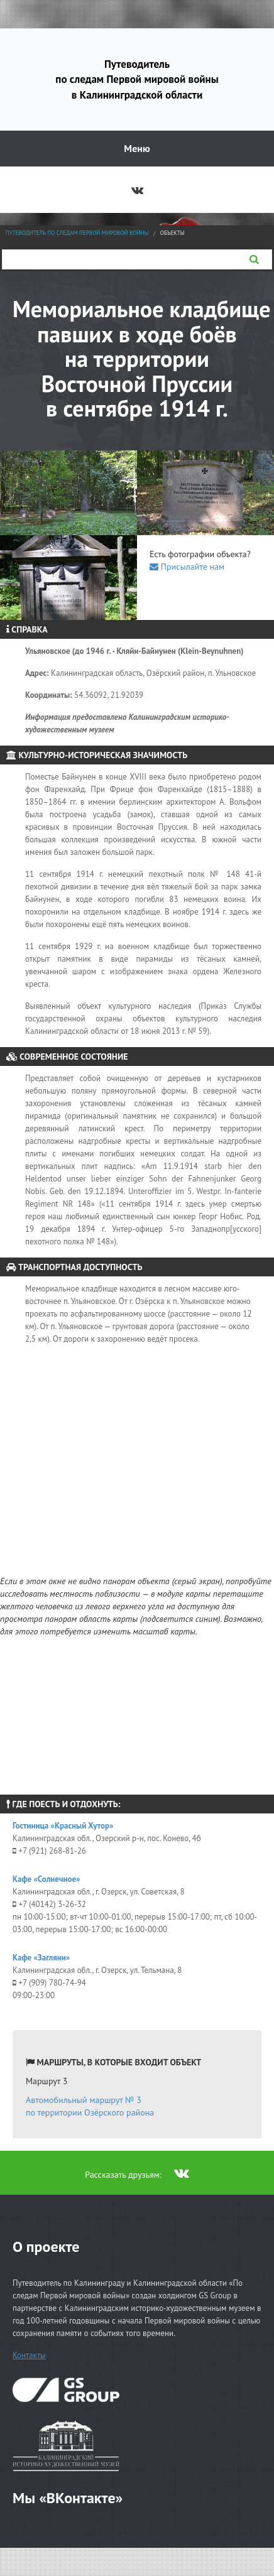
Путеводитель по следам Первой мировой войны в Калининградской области (136, 79)
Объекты (172, 232)
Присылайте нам (187, 566)
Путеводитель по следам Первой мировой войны (77, 232)
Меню (137, 148)
